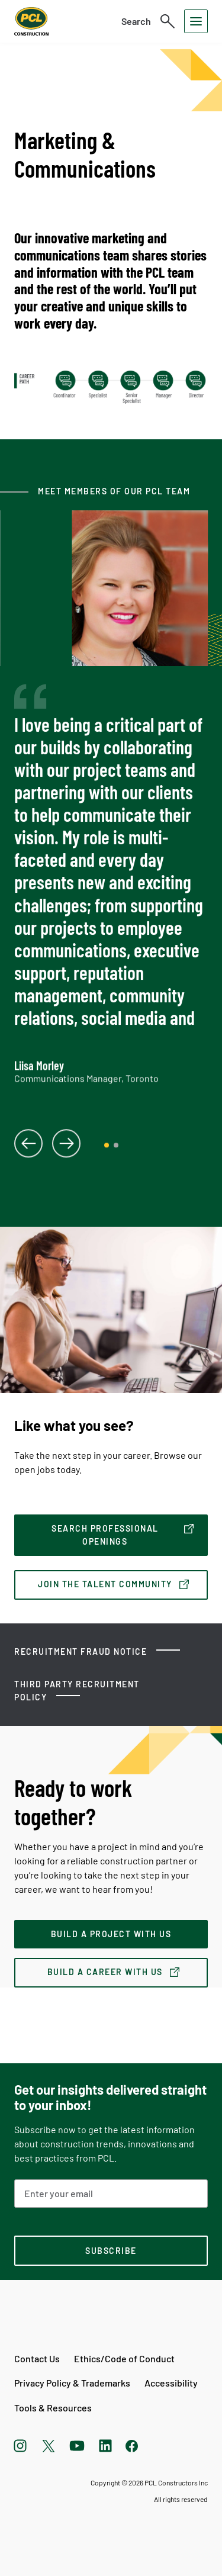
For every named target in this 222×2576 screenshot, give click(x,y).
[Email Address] (111, 2193)
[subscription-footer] (111, 2251)
